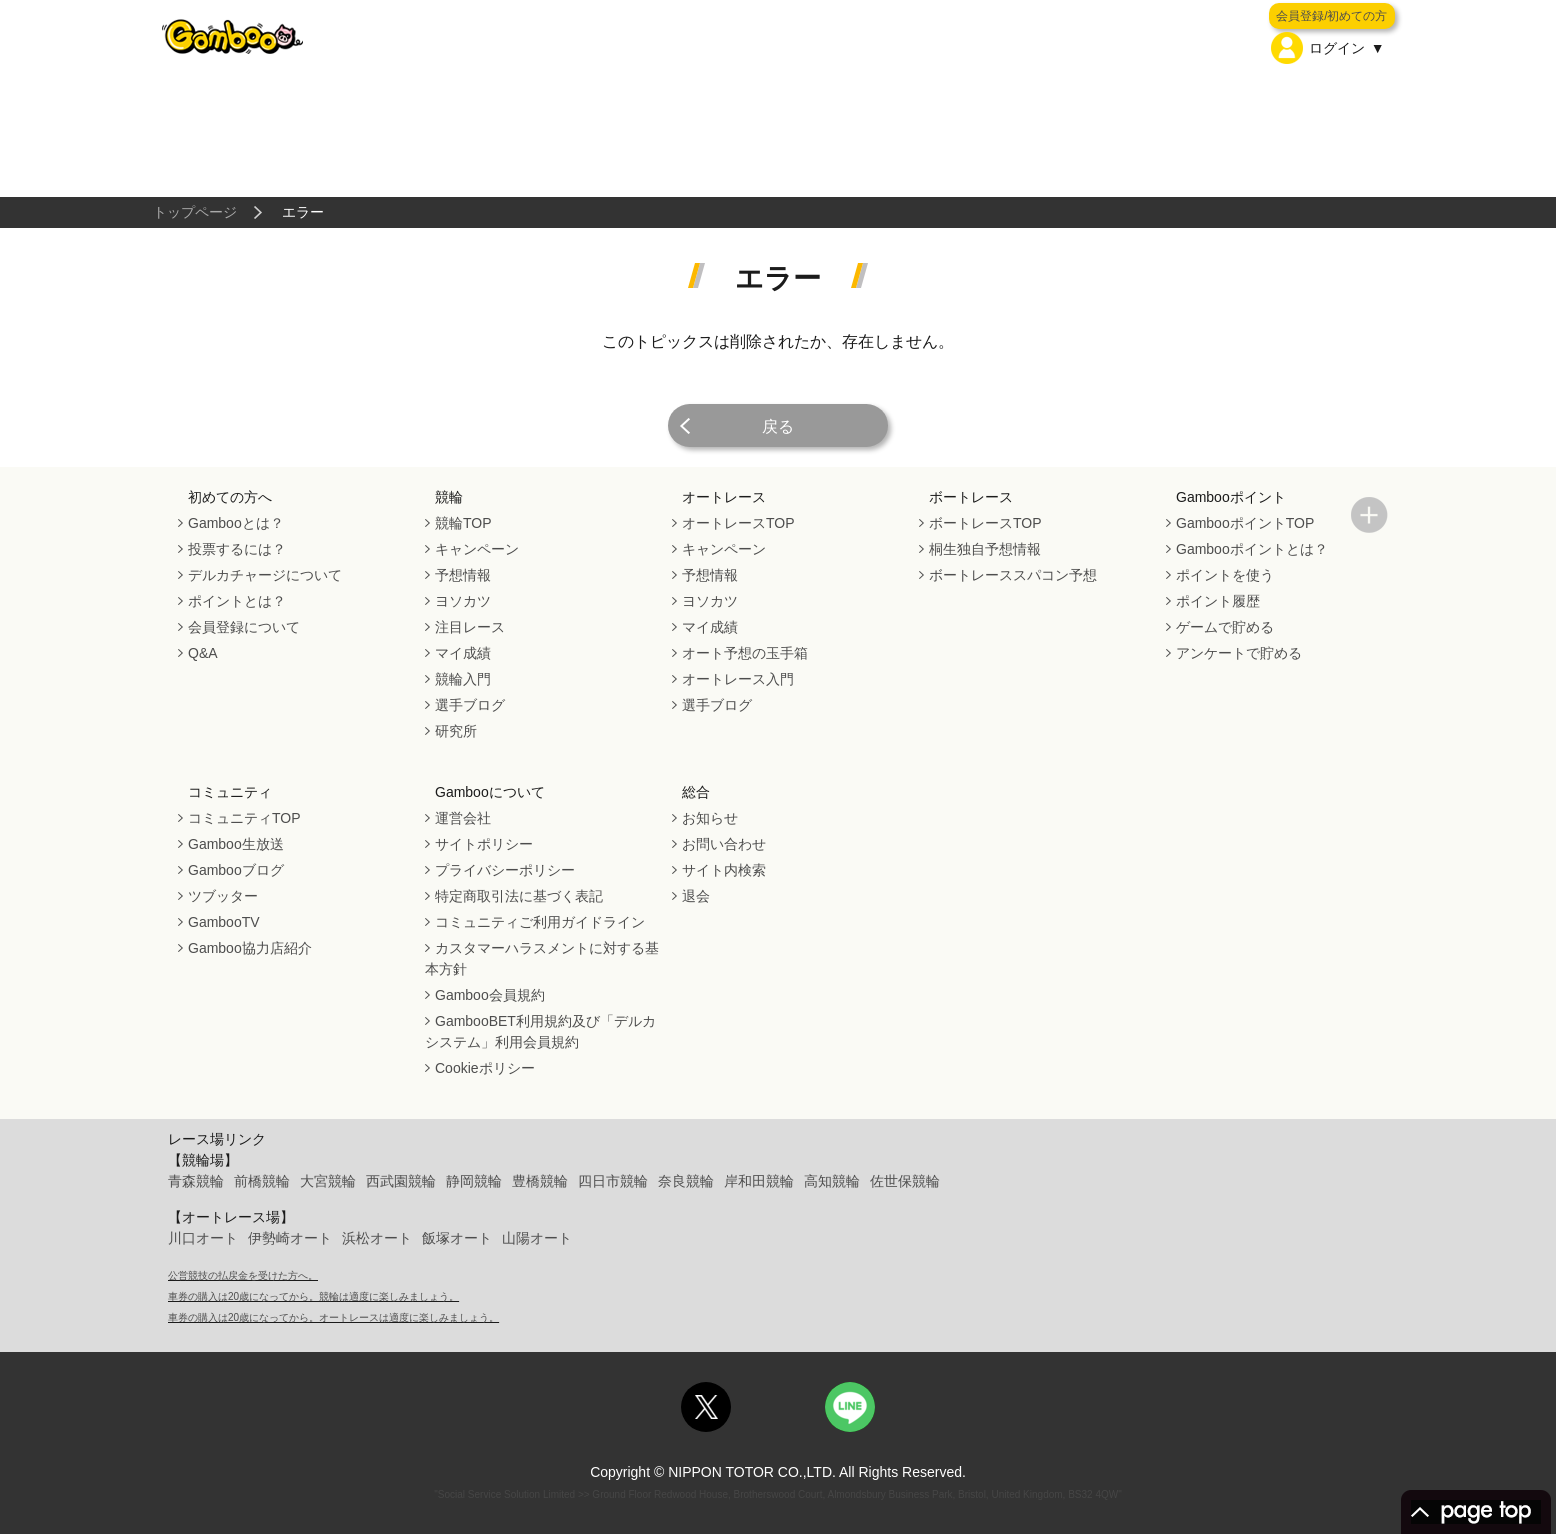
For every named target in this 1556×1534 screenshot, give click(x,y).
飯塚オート (457, 1238)
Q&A (203, 653)
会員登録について (244, 627)
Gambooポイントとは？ (1252, 549)
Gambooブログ (236, 870)
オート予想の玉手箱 (745, 653)
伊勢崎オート (290, 1238)
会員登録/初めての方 (1331, 16)
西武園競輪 (401, 1181)
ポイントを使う (1225, 575)
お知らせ (710, 818)
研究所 (456, 731)
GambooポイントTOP (1245, 523)
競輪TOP (463, 523)
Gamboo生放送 (236, 844)
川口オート (203, 1238)
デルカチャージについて (265, 575)
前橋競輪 (262, 1181)
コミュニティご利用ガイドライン (540, 922)
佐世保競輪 (905, 1181)
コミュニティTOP (244, 818)
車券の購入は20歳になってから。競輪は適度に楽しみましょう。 (313, 1296)
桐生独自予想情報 (985, 549)
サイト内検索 (724, 870)
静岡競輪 (474, 1181)
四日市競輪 (613, 1181)
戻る (778, 426)
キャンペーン (477, 549)
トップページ (195, 212)
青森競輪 (196, 1181)
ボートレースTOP (985, 523)
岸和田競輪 (759, 1181)
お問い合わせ (724, 844)
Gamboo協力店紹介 (250, 948)
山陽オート (537, 1238)
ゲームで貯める (1225, 627)
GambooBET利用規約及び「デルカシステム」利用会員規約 (540, 1031)
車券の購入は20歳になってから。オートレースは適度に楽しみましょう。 (333, 1317)
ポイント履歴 (1218, 601)
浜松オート (377, 1238)
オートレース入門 (738, 679)
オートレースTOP (738, 523)
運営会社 (463, 818)
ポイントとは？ (237, 601)
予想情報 (463, 575)
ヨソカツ (463, 601)
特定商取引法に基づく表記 (519, 896)
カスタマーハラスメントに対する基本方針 (542, 958)
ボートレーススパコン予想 (1013, 575)
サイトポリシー (484, 844)
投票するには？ (237, 549)
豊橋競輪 (540, 1181)
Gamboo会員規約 (490, 995)
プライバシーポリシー (505, 870)
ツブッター (223, 896)
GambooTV (224, 922)
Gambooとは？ (236, 523)
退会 (696, 896)
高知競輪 (832, 1181)
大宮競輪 (328, 1181)
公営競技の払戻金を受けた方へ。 (243, 1275)
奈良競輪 (686, 1181)
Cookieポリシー (485, 1068)
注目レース (470, 627)
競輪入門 (463, 679)
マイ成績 (463, 653)
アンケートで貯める (1239, 653)
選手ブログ (470, 705)
